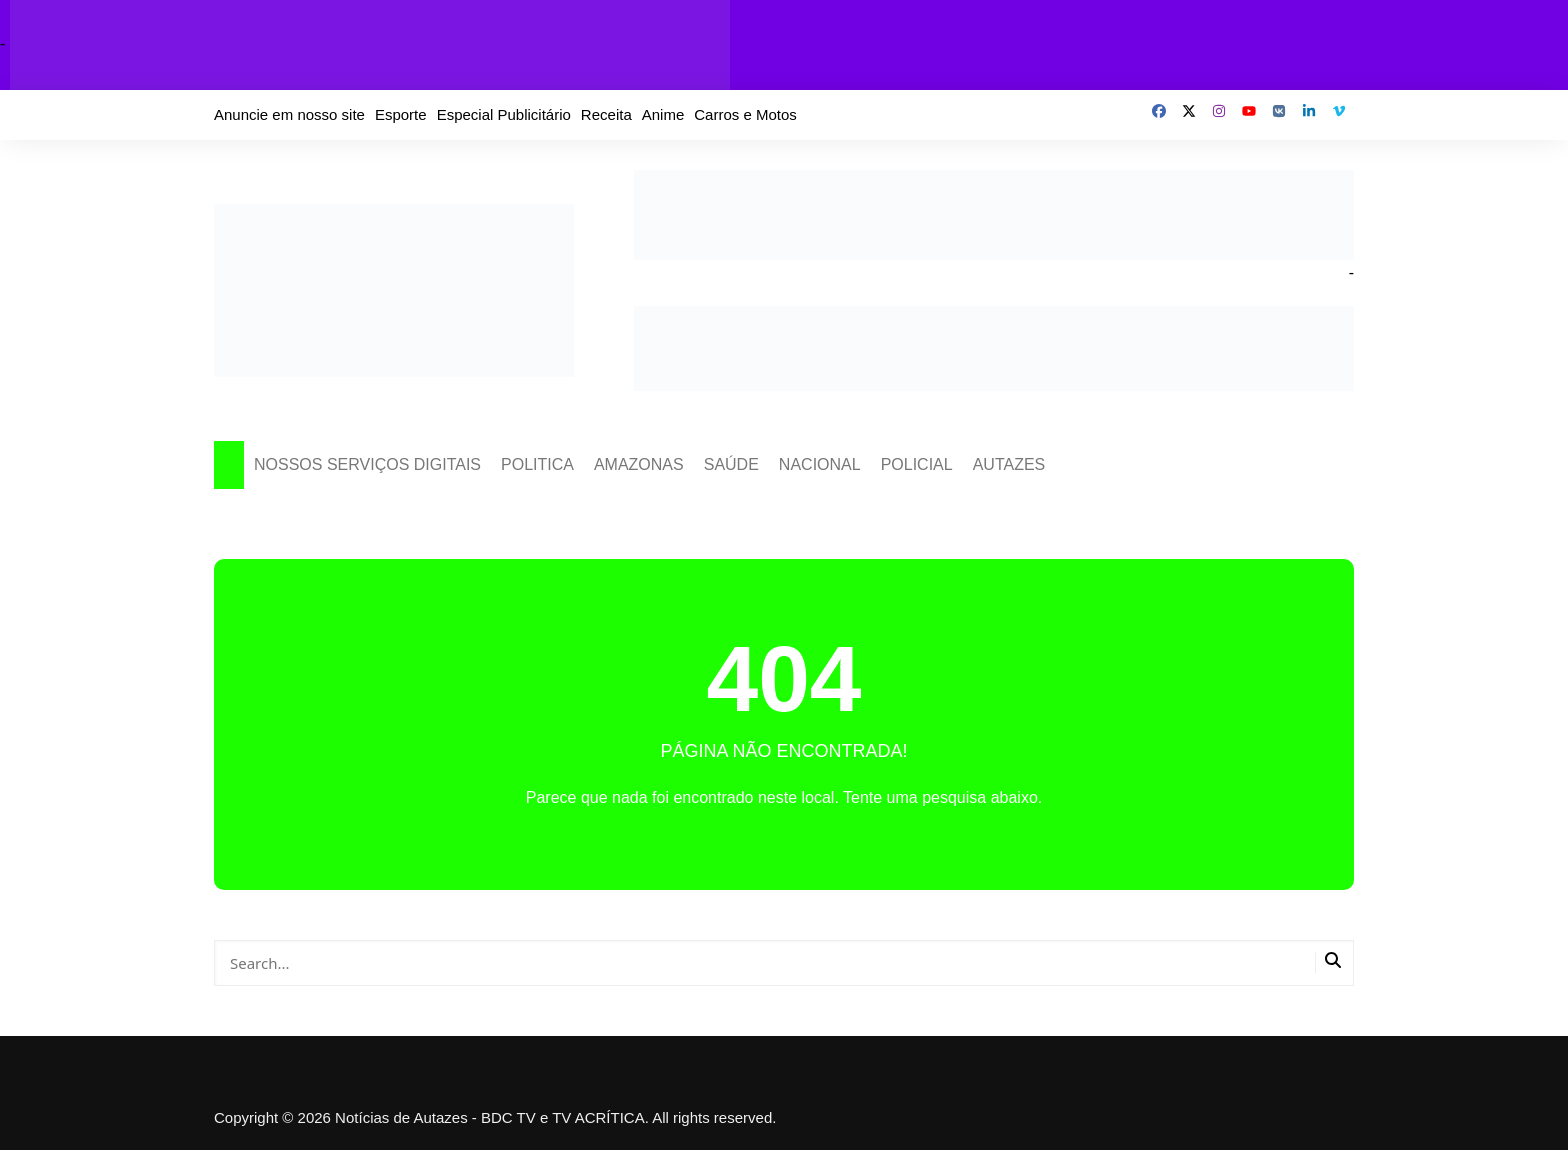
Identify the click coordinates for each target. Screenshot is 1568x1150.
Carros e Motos (745, 114)
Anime (663, 114)
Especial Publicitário (504, 114)
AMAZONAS (639, 464)
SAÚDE (731, 464)
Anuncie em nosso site (289, 114)
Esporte (401, 114)
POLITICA (537, 464)
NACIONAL (820, 464)
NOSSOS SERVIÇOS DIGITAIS (367, 464)
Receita (606, 114)
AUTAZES (1009, 464)
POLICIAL (917, 464)
